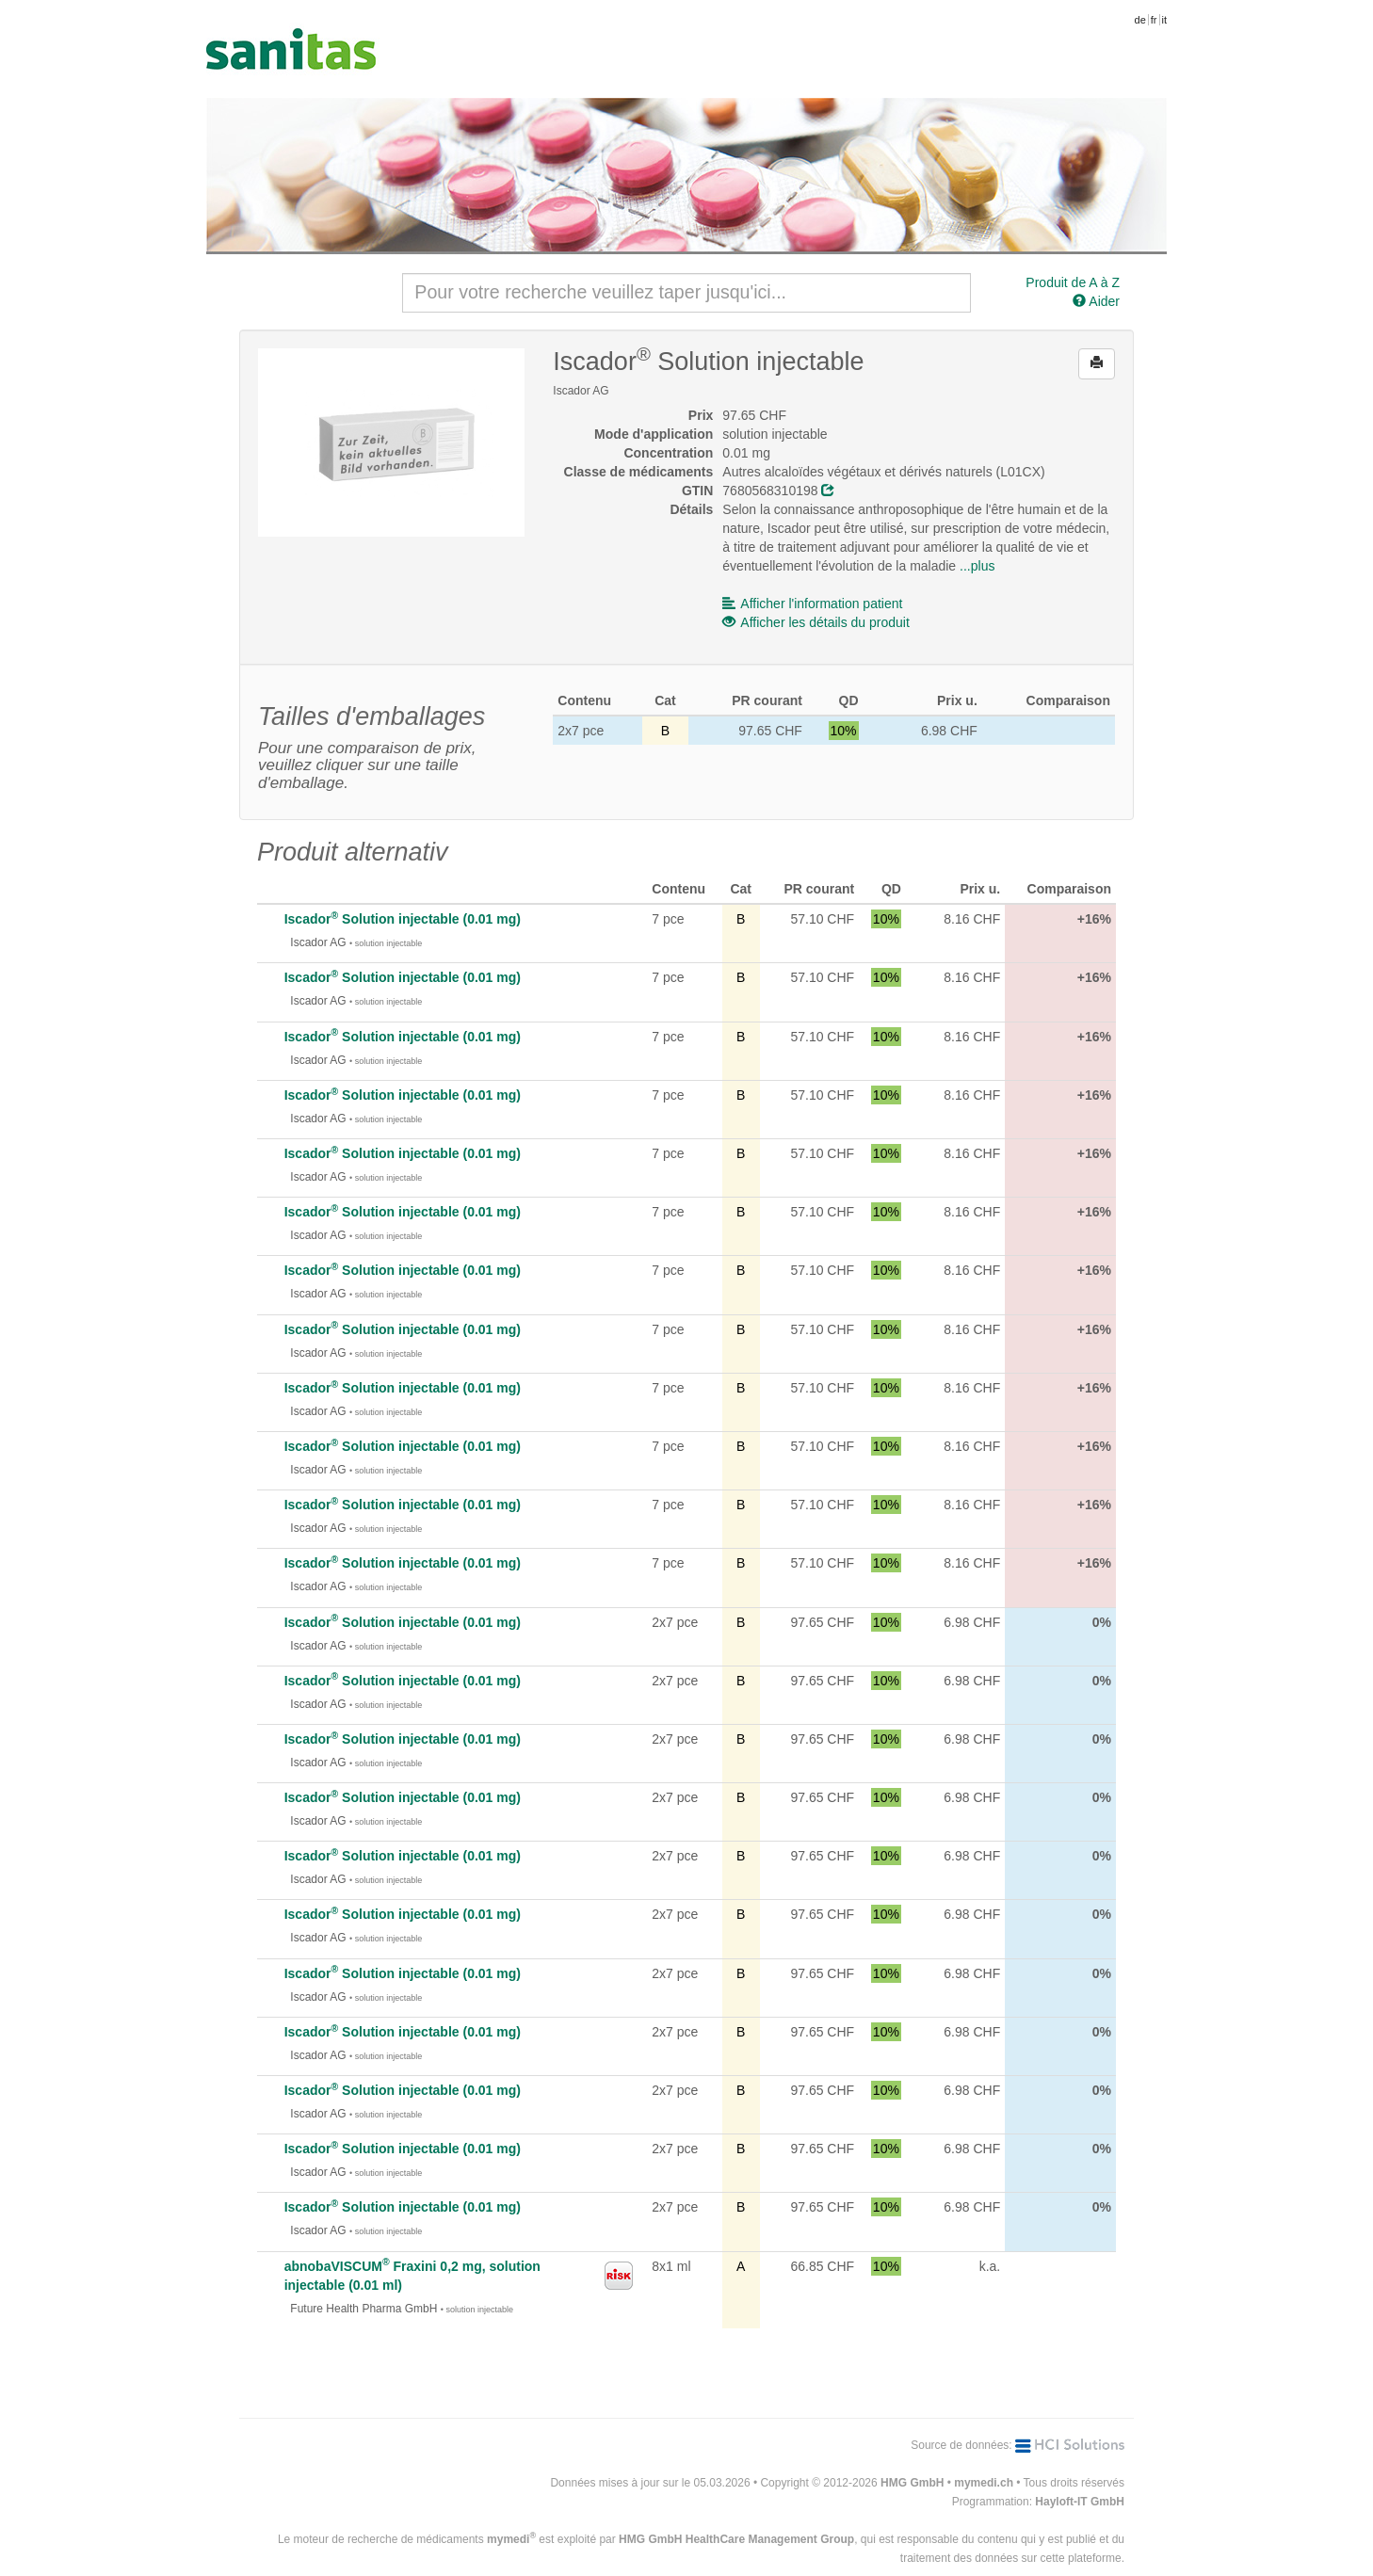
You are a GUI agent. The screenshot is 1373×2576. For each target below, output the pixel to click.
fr (1154, 19)
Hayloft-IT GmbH (1079, 2501)
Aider (1096, 301)
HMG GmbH (912, 2482)
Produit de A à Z (1073, 282)
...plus (977, 565)
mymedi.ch (983, 2482)
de (1140, 19)
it (1165, 19)
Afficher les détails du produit (816, 622)
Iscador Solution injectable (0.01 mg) (402, 918)
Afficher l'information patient (812, 603)
